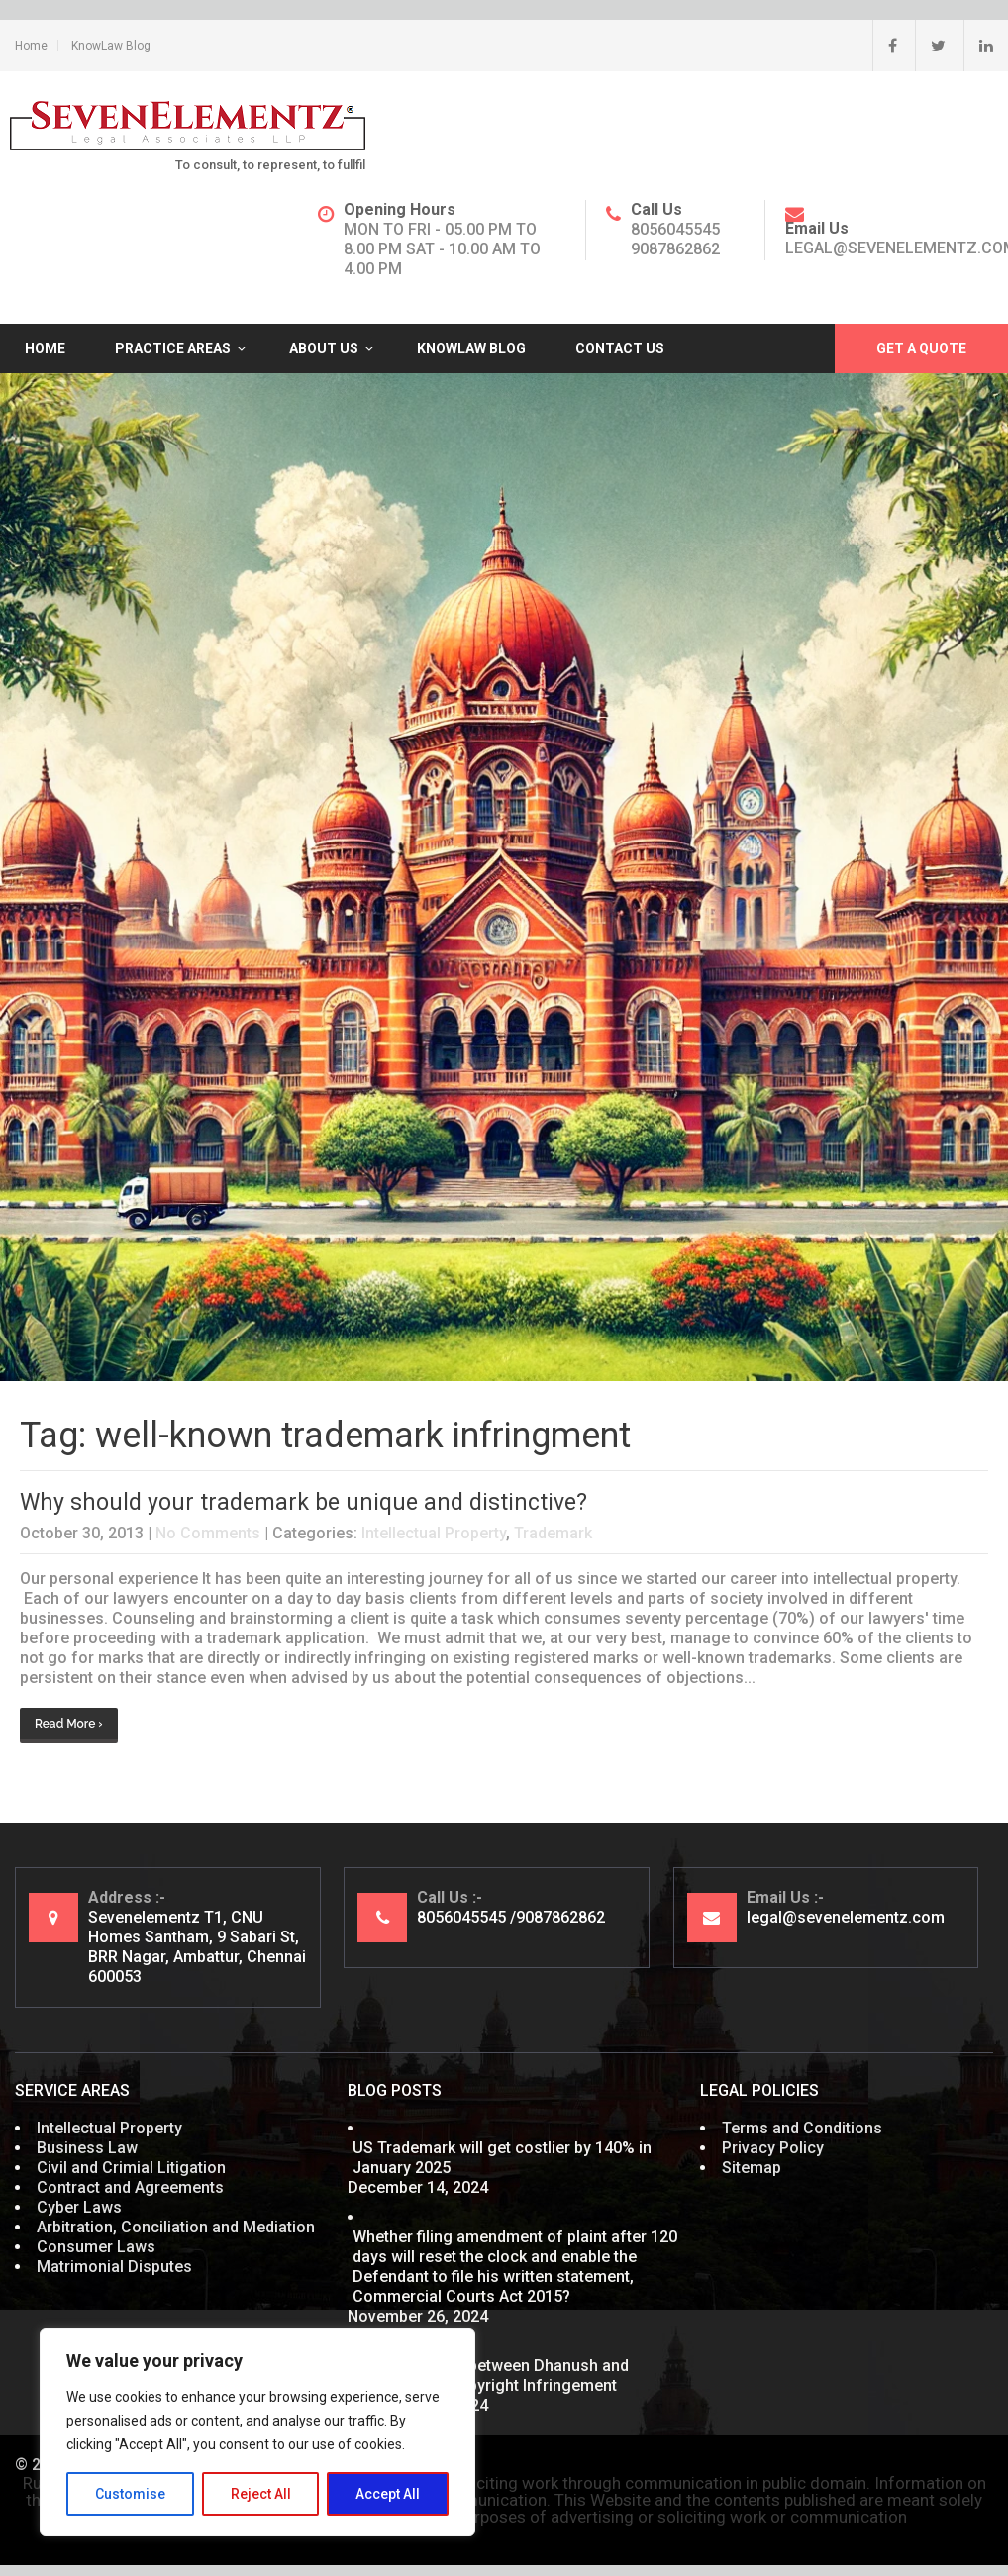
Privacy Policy (773, 2147)
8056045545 (675, 229)
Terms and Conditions (802, 2128)
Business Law (87, 2147)
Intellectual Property (433, 1533)
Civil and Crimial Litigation (131, 2167)
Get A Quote (921, 348)
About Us (323, 348)
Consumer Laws (96, 2246)
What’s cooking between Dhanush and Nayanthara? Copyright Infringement (491, 2375)
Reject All (261, 2494)
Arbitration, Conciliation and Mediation (176, 2227)
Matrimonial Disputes (114, 2266)
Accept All (387, 2494)
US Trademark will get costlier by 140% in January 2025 (502, 2157)
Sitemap (751, 2167)
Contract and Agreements (130, 2187)
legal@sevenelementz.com (846, 1917)
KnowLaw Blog (111, 45)
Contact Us (619, 348)
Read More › (69, 1724)
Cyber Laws (79, 2207)
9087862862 (675, 249)
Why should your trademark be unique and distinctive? (303, 1502)
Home (31, 45)
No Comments (207, 1533)
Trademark (553, 1533)
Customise (130, 2494)
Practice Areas (173, 348)
